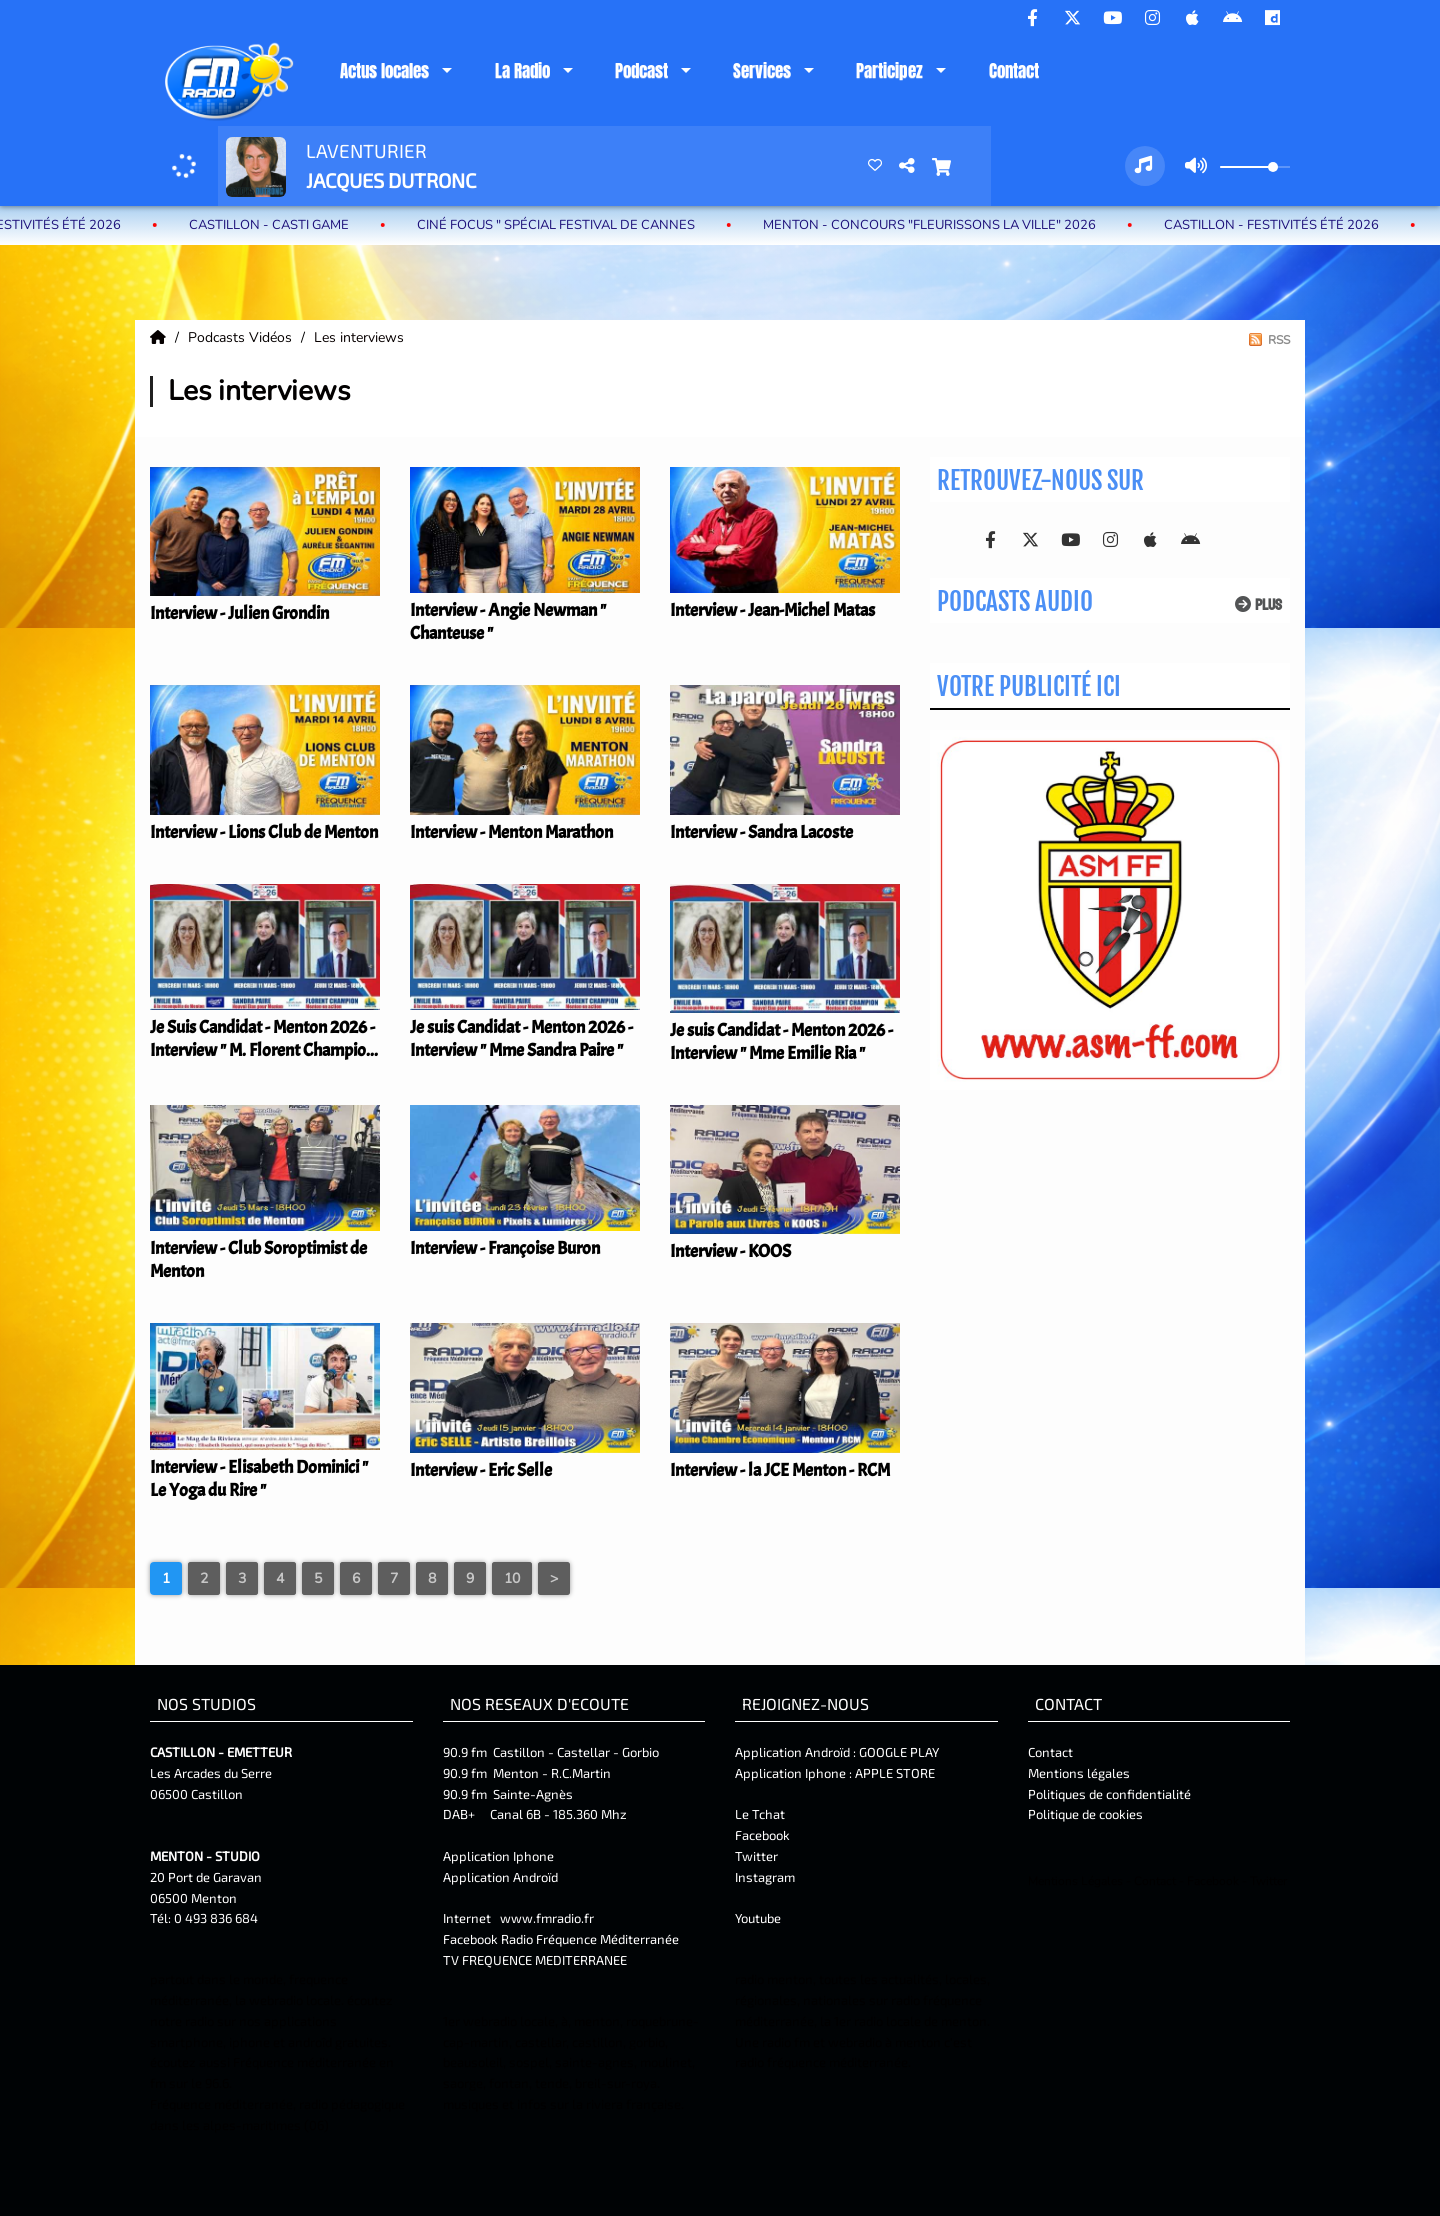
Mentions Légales (1075, 1881)
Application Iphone (500, 1856)
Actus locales (384, 71)
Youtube (758, 1918)
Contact (1014, 71)
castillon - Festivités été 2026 (1289, 225)
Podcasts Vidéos (242, 337)
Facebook (762, 1835)
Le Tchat (760, 1814)
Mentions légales (1079, 1773)
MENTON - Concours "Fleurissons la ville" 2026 (947, 225)
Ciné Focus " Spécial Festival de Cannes (574, 225)
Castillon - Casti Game (287, 225)
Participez (889, 71)
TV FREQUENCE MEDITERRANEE (535, 1960)
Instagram (765, 1877)
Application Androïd (500, 1877)
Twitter (756, 1856)
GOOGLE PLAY (897, 1752)
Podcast (641, 71)
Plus (1258, 604)
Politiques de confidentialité (1109, 1794)
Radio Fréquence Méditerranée (590, 1939)
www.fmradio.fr (547, 1918)
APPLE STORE (895, 1773)
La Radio (522, 71)
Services (762, 71)
